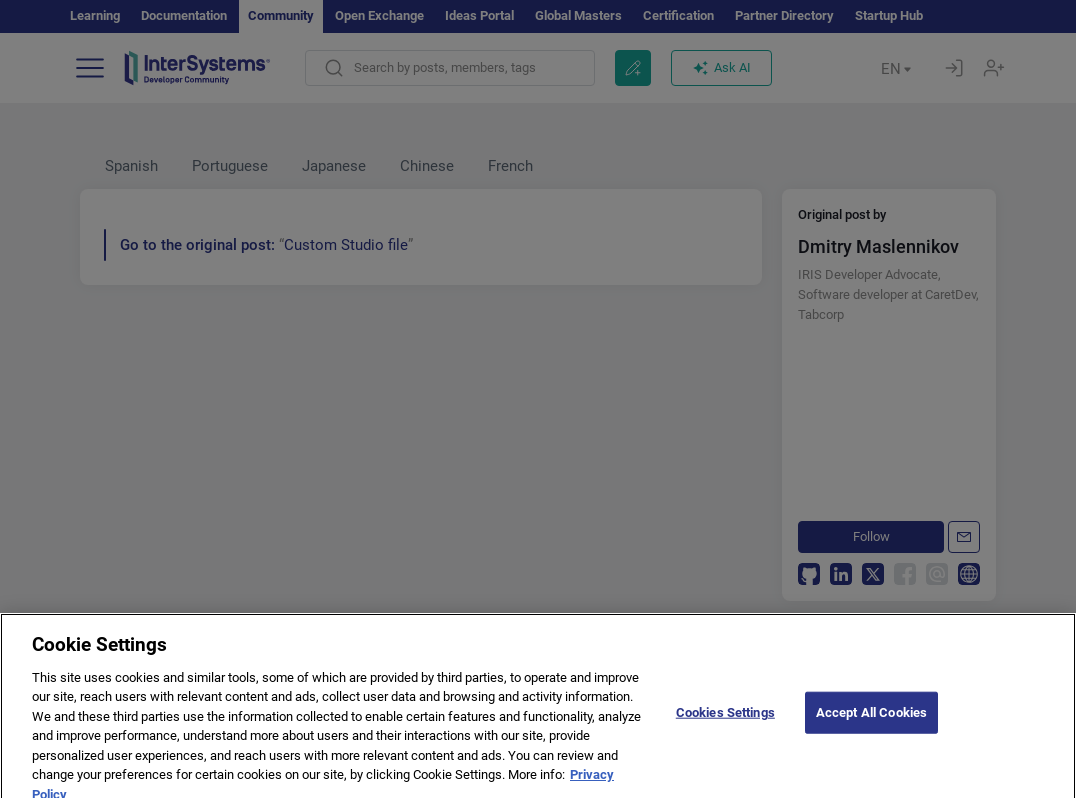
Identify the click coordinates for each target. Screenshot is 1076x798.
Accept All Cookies (871, 728)
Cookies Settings (725, 728)
